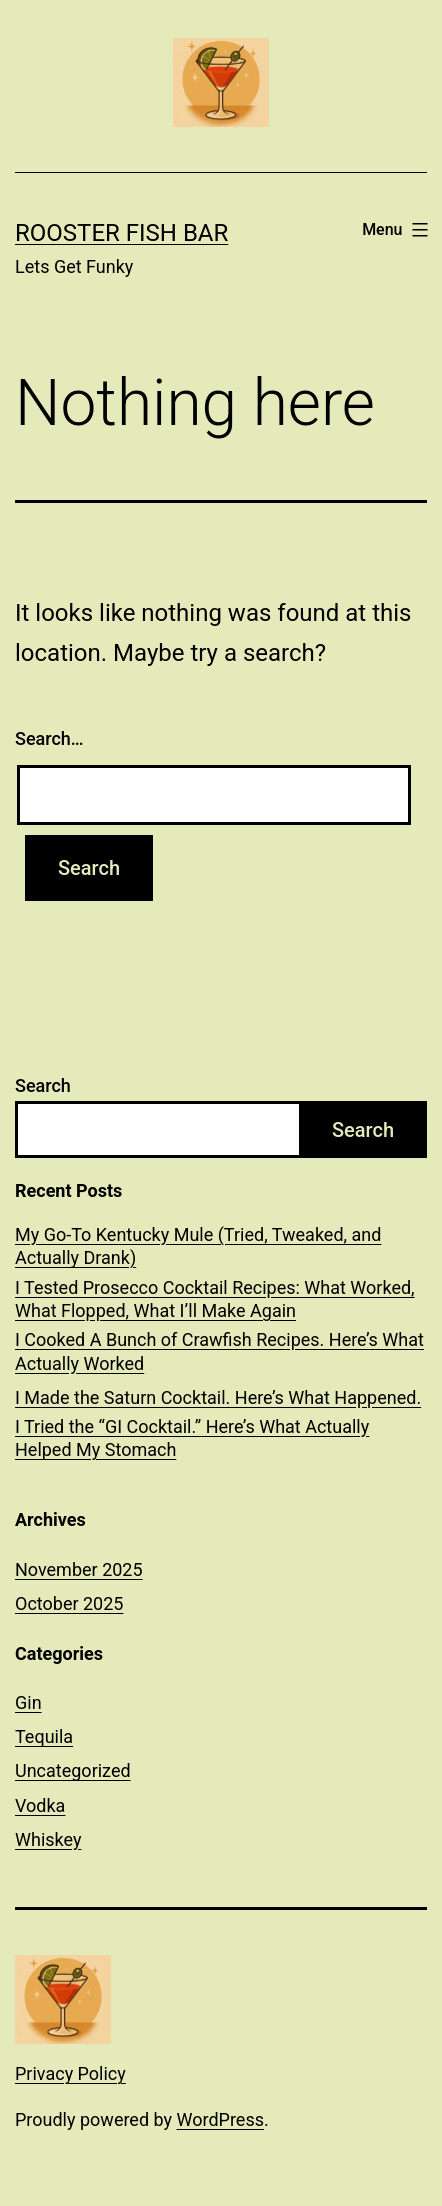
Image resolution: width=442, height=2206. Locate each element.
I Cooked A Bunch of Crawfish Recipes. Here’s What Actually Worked (219, 1351)
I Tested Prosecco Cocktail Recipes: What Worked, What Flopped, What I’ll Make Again (215, 1299)
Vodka (40, 1805)
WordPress (220, 2119)
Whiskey (48, 1839)
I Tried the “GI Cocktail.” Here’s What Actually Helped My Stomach (192, 1438)
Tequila (44, 1736)
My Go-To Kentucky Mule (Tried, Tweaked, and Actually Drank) (198, 1246)
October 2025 (69, 1603)
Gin (28, 1702)
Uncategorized (73, 1770)
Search (43, 1085)
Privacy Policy (70, 2073)
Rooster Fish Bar (121, 233)
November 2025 (79, 1569)
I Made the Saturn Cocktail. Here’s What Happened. (218, 1397)
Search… (49, 738)
